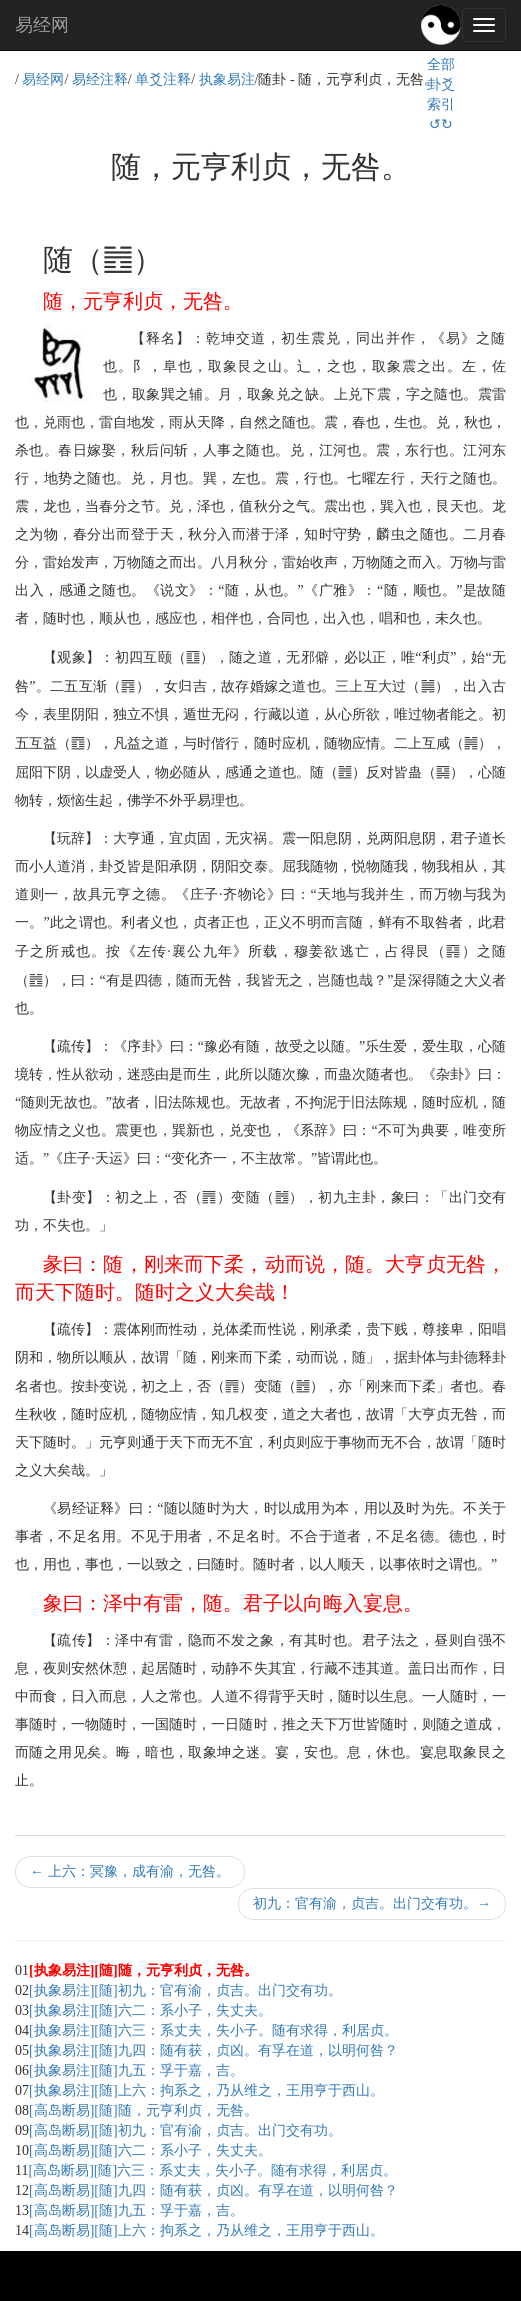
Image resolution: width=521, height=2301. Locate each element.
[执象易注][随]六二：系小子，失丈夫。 (150, 2010)
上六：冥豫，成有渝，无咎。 (130, 1871)
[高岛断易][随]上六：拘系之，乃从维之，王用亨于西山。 (206, 2230)
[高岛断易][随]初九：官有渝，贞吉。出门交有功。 (185, 2130)
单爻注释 (163, 79)
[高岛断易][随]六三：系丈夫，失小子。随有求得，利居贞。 (212, 2170)
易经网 (42, 25)
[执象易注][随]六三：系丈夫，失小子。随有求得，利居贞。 (213, 2030)
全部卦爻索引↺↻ (441, 94)
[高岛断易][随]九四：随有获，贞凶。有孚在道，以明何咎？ (213, 2190)
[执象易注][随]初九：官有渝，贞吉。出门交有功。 (185, 1990)
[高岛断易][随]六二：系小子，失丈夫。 (150, 2150)
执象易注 (227, 79)
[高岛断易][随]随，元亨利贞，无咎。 (143, 2110)
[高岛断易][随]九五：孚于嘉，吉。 (136, 2210)
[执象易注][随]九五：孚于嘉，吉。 (136, 2070)
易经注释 (100, 79)
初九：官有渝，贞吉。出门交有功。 (372, 1903)
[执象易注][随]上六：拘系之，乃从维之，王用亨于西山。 (206, 2090)
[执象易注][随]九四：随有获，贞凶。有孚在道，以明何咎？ (213, 2050)
